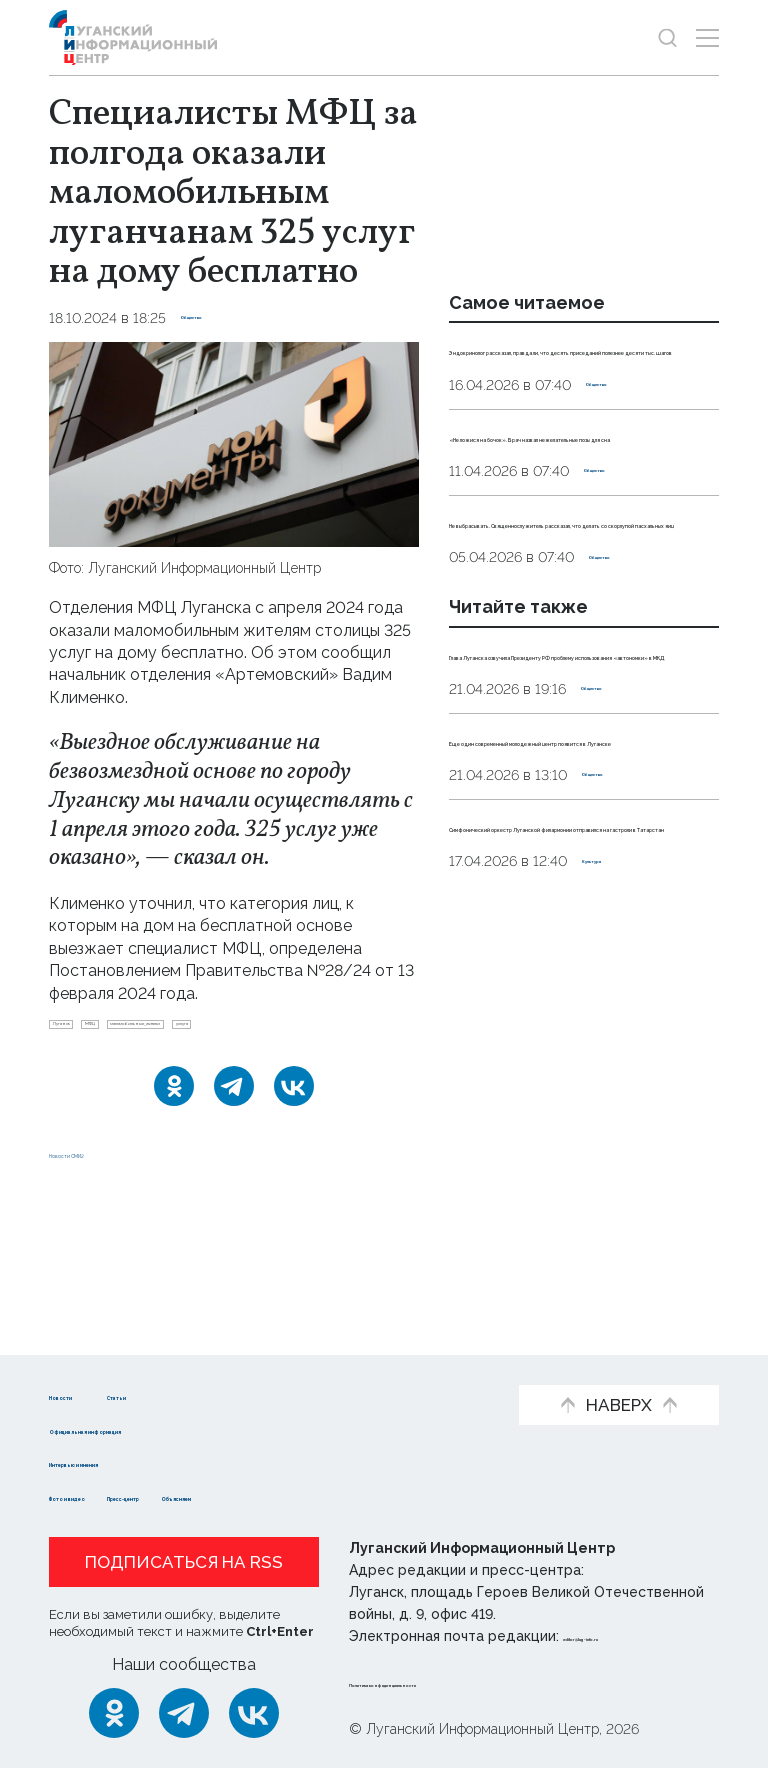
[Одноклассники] (174, 1135)
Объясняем (367, 1495)
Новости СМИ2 (108, 1293)
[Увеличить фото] (234, 443)
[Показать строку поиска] (667, 37)
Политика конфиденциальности (470, 1682)
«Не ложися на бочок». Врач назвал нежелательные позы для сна (573, 524)
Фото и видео (106, 1495)
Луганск (86, 1032)
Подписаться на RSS (184, 1562)
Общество (219, 318)
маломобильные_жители (288, 1032)
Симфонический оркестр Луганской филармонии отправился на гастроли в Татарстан (561, 1147)
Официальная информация (161, 1428)
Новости (84, 1394)
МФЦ (159, 1032)
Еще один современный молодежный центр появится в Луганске (582, 1005)
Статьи (215, 1394)
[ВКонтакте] (294, 1135)
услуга (81, 1065)
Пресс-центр (241, 1495)
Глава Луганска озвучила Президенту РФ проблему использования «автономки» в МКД (580, 864)
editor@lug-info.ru (631, 1636)
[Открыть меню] (707, 37)
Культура (616, 1215)
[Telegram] (234, 1135)
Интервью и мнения (131, 1462)
